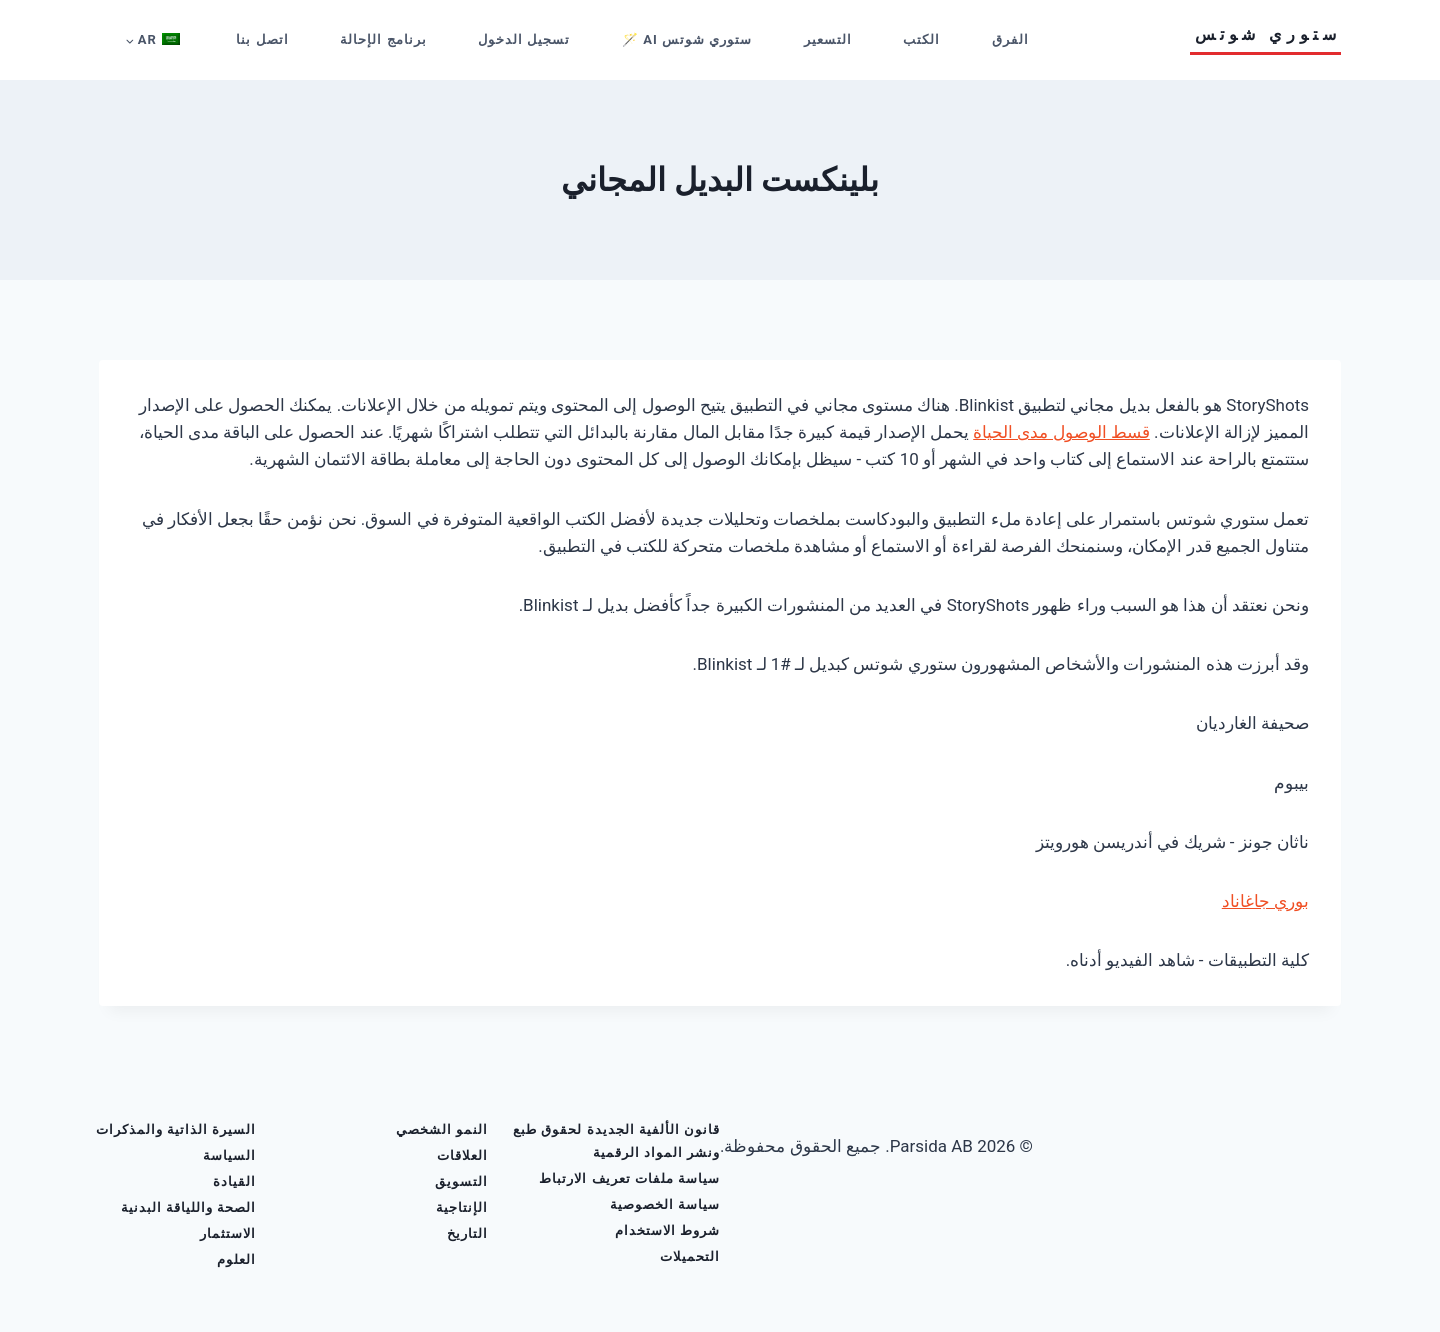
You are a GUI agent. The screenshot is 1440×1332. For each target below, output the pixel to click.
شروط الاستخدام (667, 1230)
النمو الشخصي (442, 1129)
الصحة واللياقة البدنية (188, 1207)
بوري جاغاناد (1265, 901)
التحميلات (690, 1256)
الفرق (1010, 39)
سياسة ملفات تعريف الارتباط (629, 1178)
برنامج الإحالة (383, 39)
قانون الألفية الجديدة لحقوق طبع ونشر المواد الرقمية (616, 1141)
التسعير (828, 39)
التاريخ (467, 1233)
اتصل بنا (262, 39)
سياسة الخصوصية (665, 1204)
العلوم (236, 1259)
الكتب (921, 39)
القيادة (234, 1181)
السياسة (229, 1155)
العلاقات (462, 1155)
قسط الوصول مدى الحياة (1061, 432)
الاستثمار (228, 1233)
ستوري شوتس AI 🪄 (687, 39)
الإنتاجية (462, 1207)
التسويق (461, 1181)
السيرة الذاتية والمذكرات (176, 1129)
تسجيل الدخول (524, 39)
